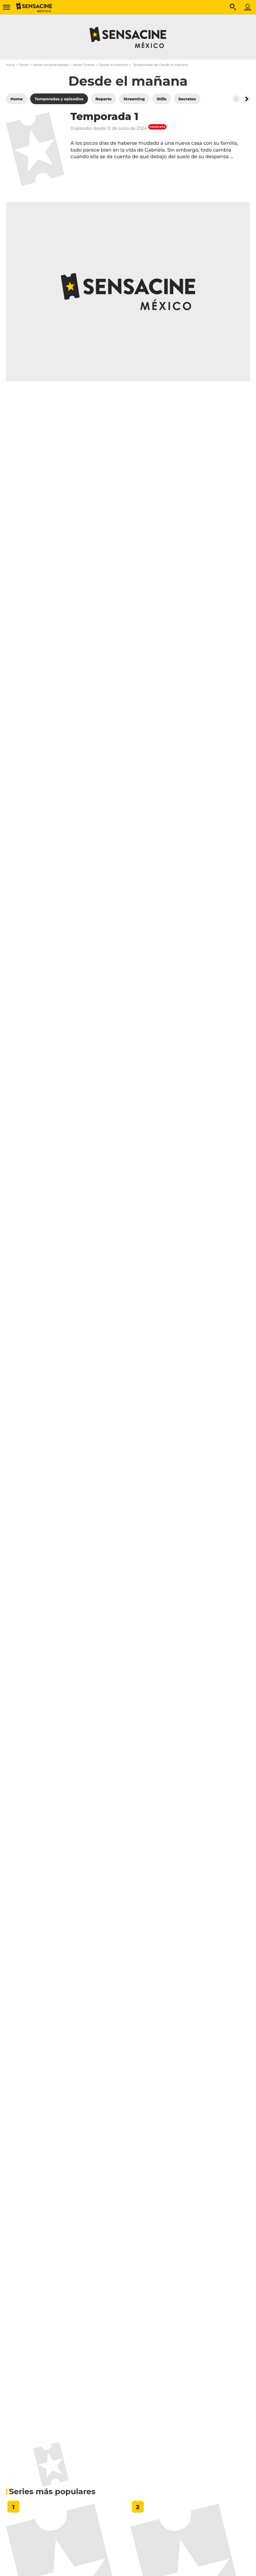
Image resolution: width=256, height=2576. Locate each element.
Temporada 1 (104, 116)
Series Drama (84, 65)
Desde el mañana (113, 65)
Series (24, 65)
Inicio (10, 65)
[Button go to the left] (236, 98)
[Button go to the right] (246, 98)
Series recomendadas (51, 65)
